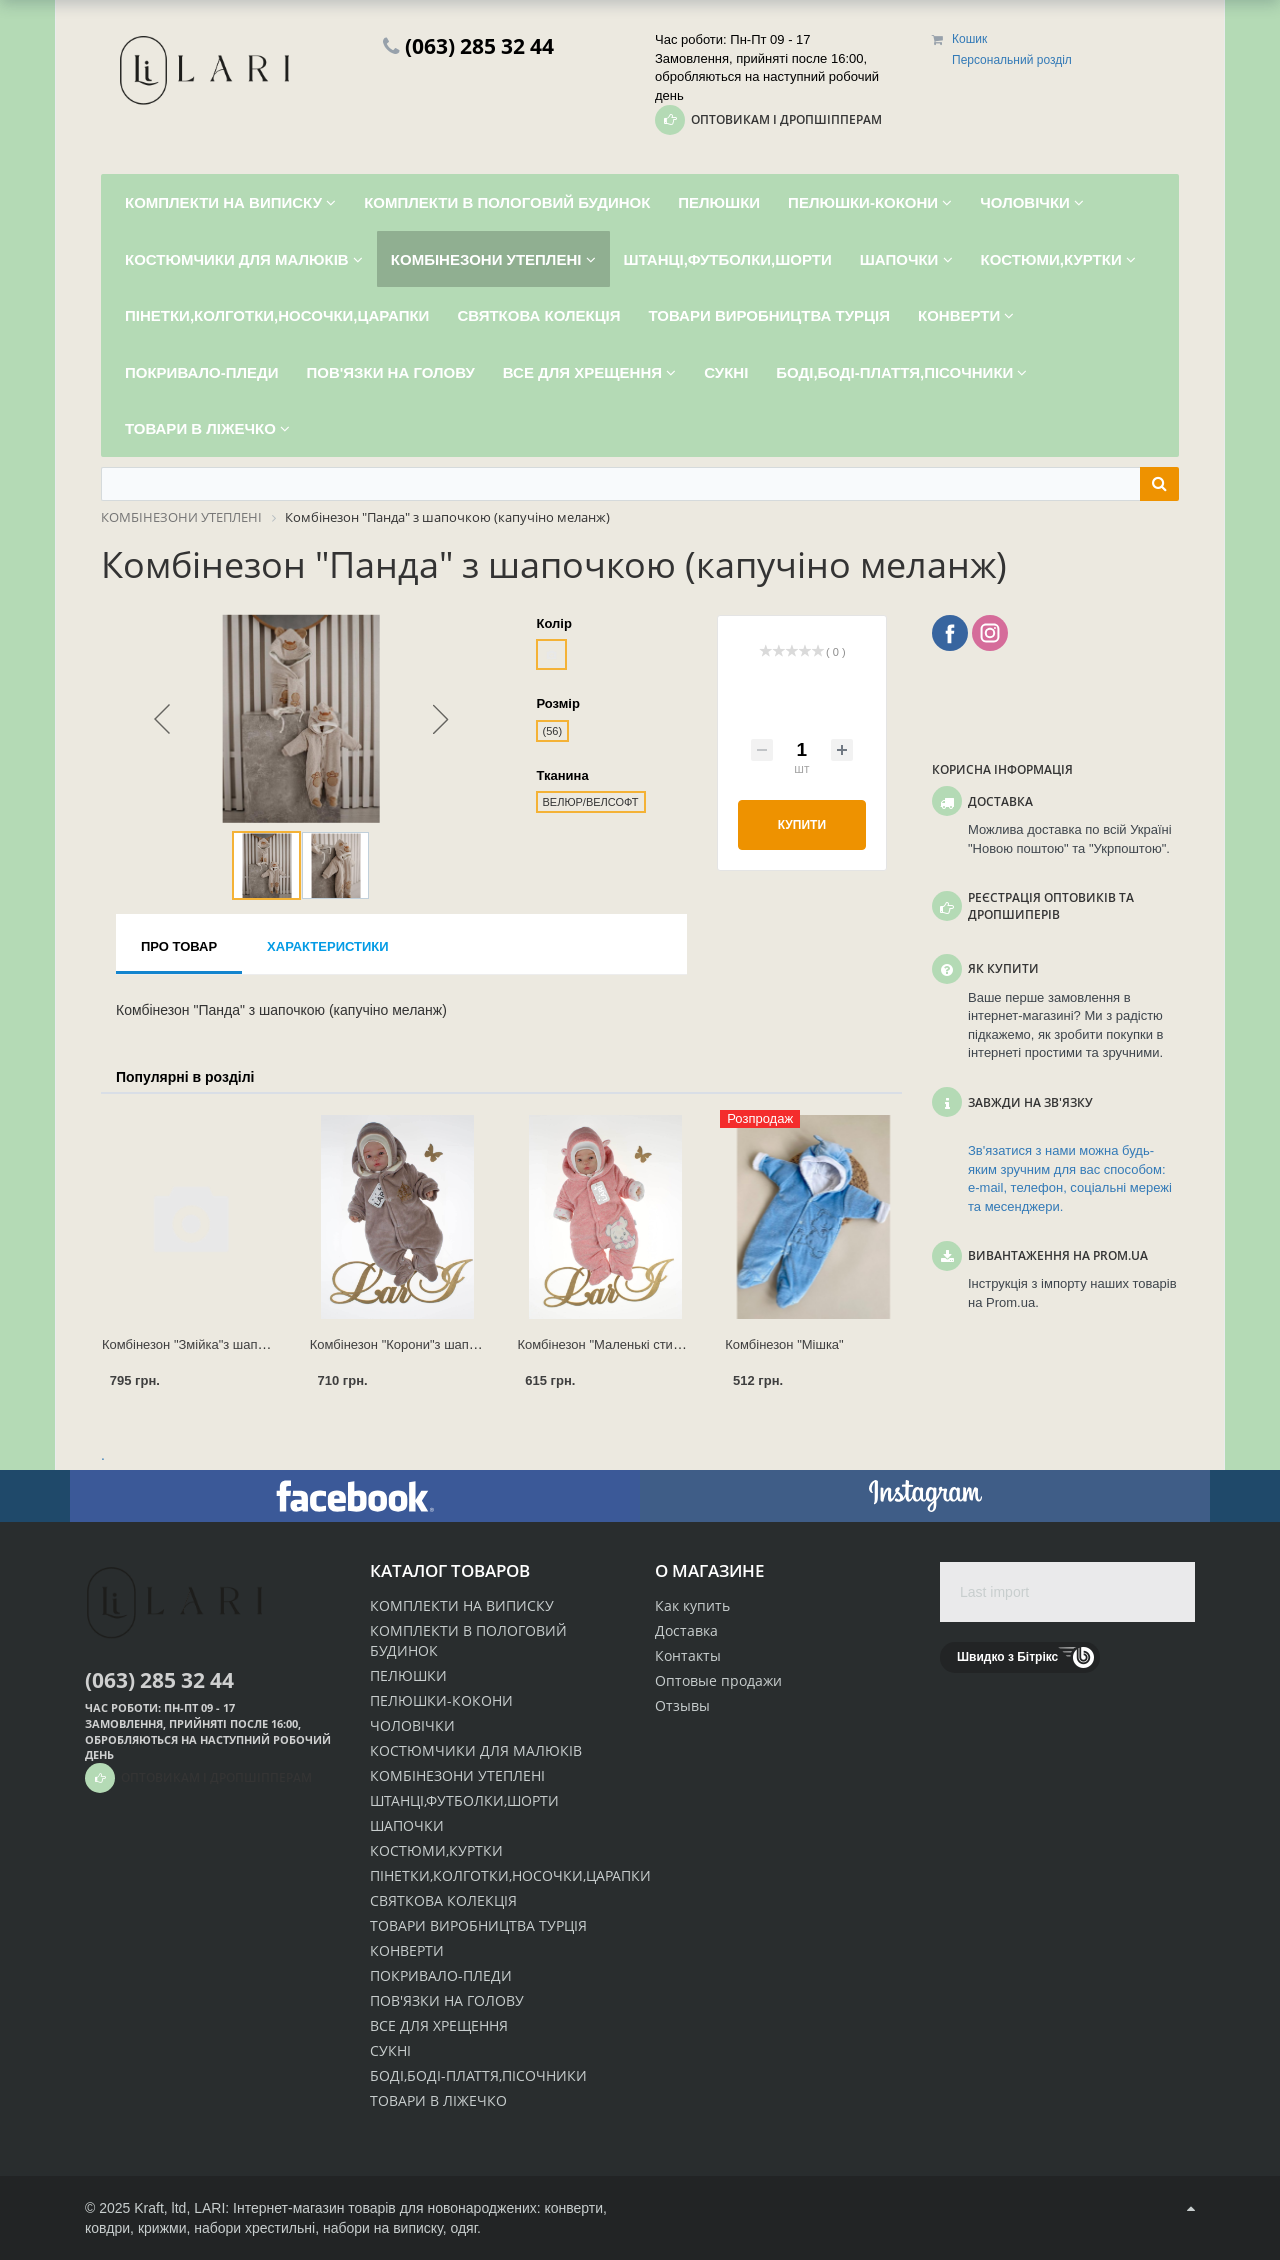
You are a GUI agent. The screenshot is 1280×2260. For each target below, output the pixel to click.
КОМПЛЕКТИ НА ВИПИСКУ (462, 1605)
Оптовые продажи (718, 1680)
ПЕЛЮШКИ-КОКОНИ (441, 1700)
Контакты (688, 1655)
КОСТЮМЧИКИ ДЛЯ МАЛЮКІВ (476, 1750)
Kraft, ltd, (162, 2208)
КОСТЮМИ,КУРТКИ (436, 1850)
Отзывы (682, 1705)
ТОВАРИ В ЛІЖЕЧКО (438, 2100)
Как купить (692, 1605)
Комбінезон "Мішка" (784, 1344)
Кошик (969, 39)
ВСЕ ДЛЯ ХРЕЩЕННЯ (439, 2025)
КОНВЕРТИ (407, 1950)
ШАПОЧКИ (407, 1825)
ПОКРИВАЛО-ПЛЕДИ (441, 1975)
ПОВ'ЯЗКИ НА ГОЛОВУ (447, 2000)
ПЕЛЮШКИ (408, 1675)
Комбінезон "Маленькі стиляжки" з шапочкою (653, 1344)
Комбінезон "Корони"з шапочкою (408, 1344)
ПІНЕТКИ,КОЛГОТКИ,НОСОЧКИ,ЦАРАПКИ (510, 1875)
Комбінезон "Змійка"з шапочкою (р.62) (217, 1344)
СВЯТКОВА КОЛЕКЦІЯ (443, 1900)
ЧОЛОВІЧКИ (412, 1725)
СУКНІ (390, 2050)
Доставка (686, 1630)
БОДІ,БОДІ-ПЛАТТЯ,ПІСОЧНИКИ (478, 2075)
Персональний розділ (1012, 60)
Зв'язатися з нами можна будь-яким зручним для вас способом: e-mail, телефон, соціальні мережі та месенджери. (1070, 1178)
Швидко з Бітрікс (1007, 1657)
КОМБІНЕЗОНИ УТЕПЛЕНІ (457, 1775)
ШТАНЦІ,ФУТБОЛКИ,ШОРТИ (464, 1800)
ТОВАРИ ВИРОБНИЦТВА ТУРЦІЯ (478, 1925)
